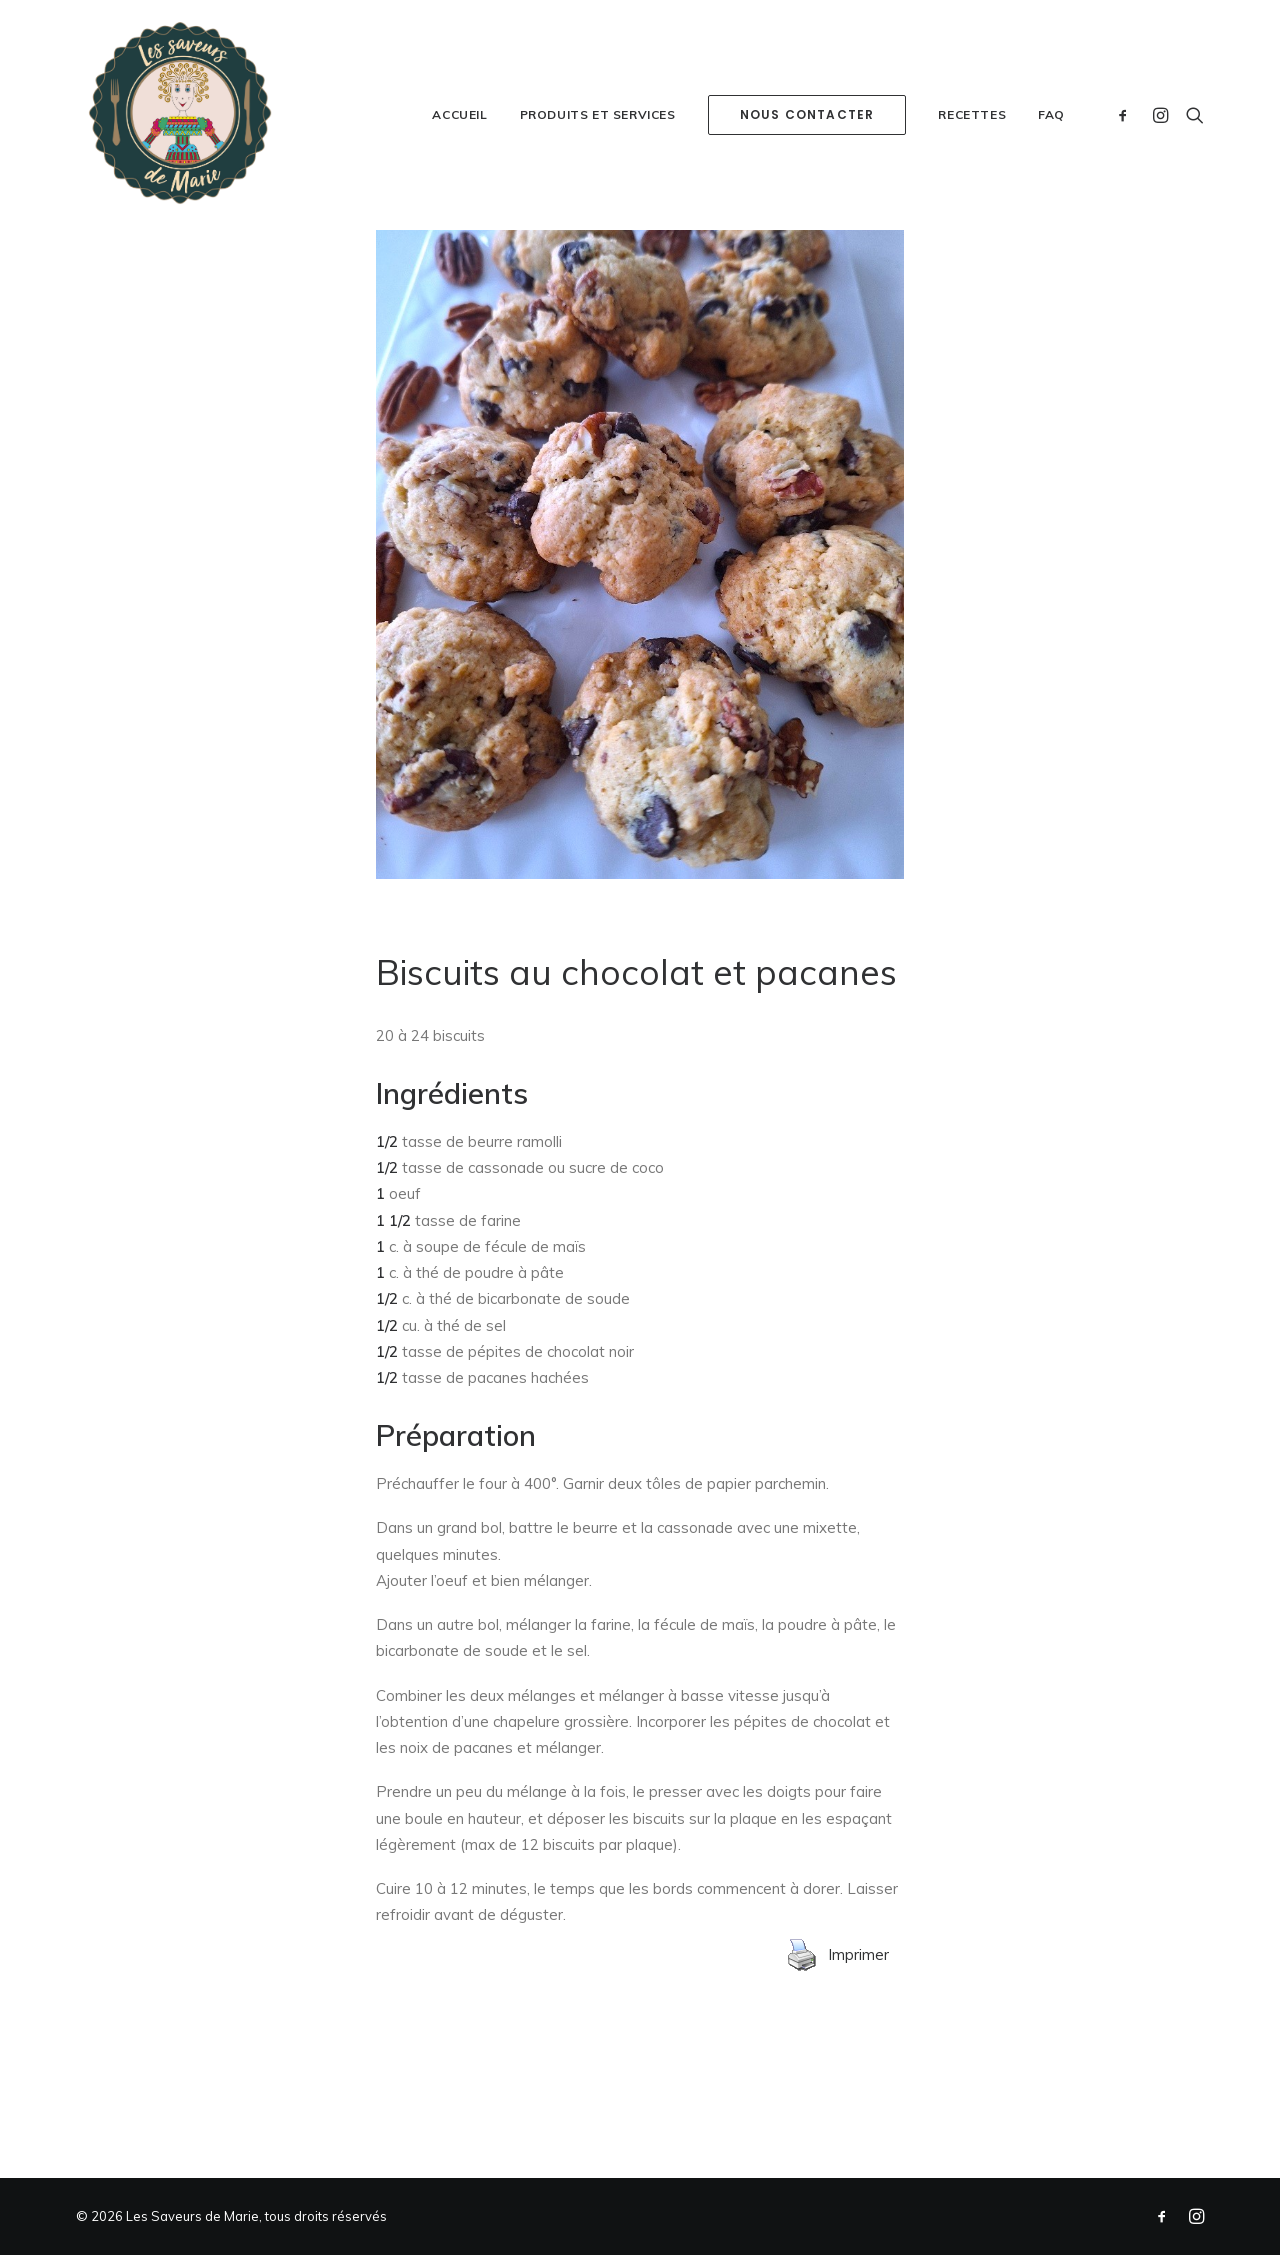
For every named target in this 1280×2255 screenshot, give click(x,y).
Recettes (972, 114)
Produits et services (598, 114)
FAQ (1051, 114)
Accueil (459, 114)
